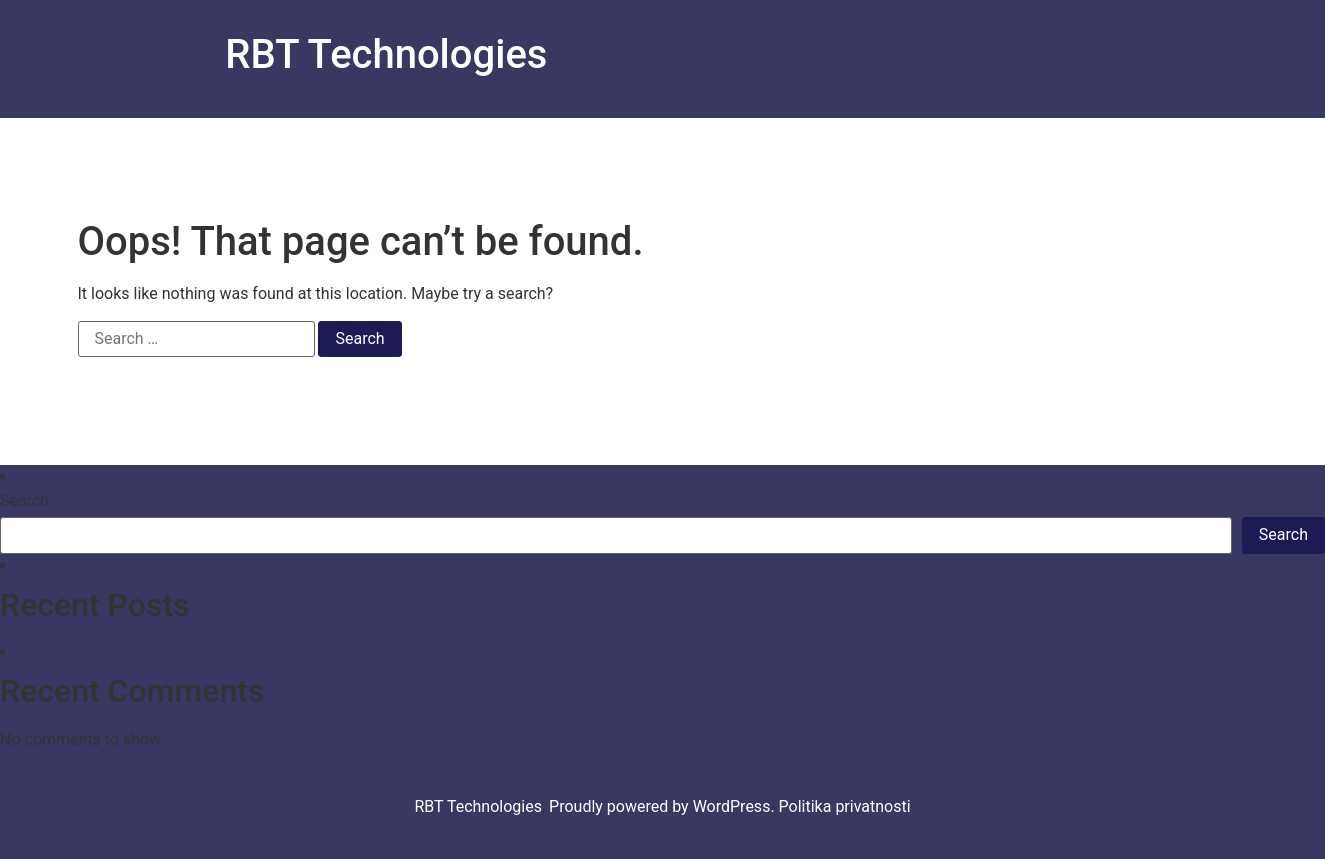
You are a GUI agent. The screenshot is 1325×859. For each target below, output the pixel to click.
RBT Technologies (386, 54)
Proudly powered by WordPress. (664, 806)
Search (24, 501)
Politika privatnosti (845, 806)
